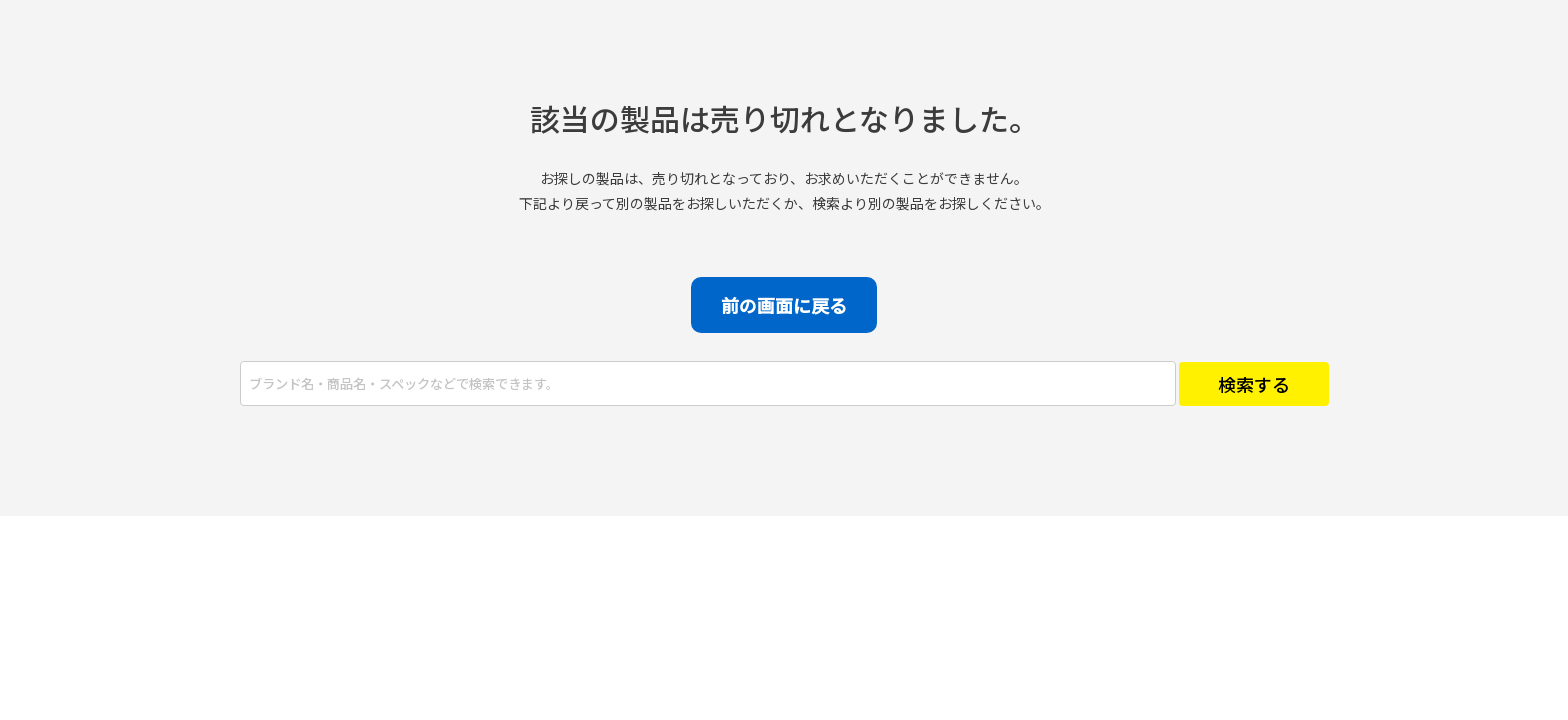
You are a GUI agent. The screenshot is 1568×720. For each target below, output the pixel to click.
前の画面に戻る (784, 305)
